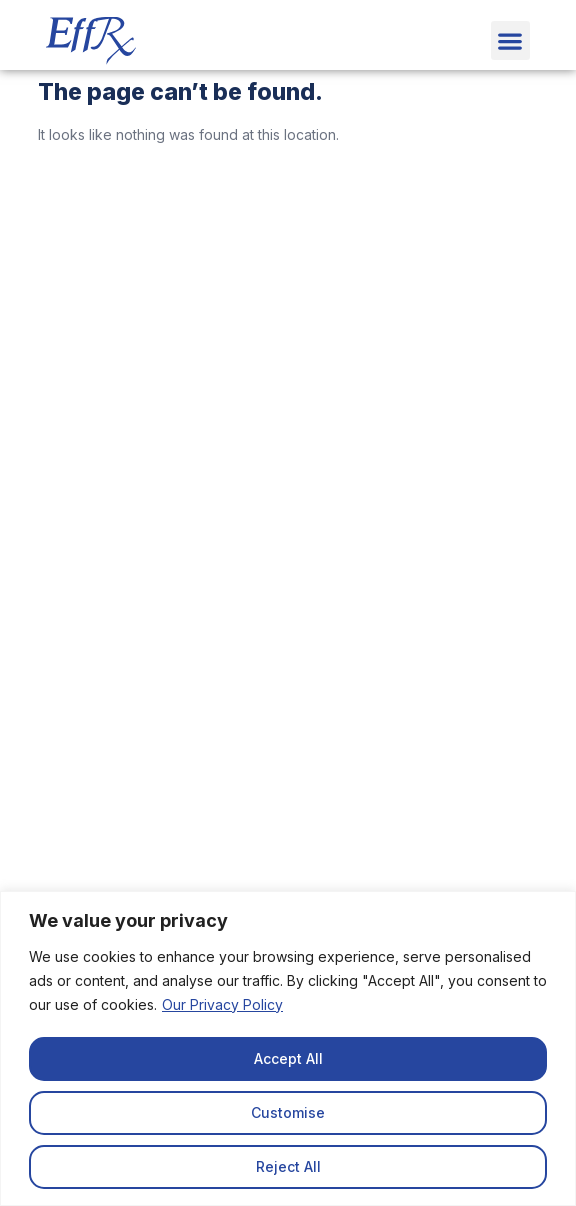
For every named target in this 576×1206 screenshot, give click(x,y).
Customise (288, 1112)
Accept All (288, 1058)
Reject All (288, 1166)
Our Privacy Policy (222, 1004)
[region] (288, 1048)
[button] (510, 40)
